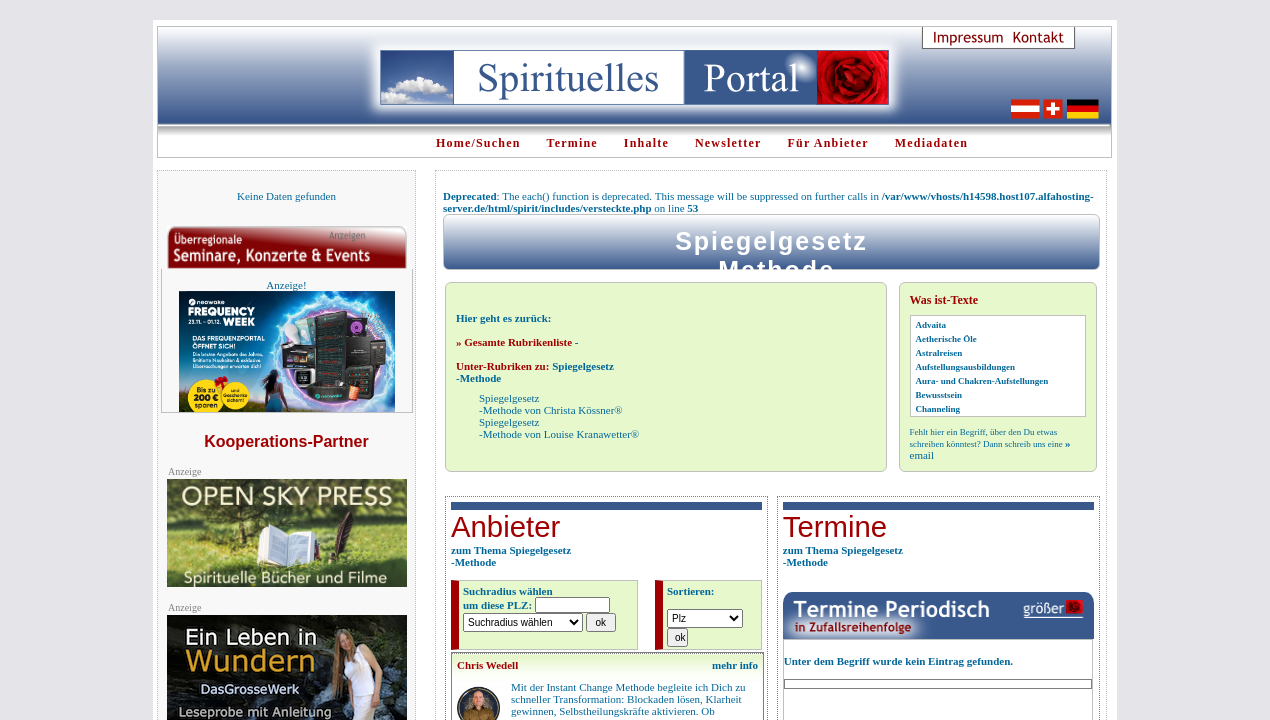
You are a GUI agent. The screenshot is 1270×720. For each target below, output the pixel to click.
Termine (572, 143)
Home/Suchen (478, 143)
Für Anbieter (828, 143)
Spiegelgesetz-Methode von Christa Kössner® (551, 404)
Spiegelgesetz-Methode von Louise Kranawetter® (559, 428)
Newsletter (728, 143)
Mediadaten (931, 143)
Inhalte (646, 143)
